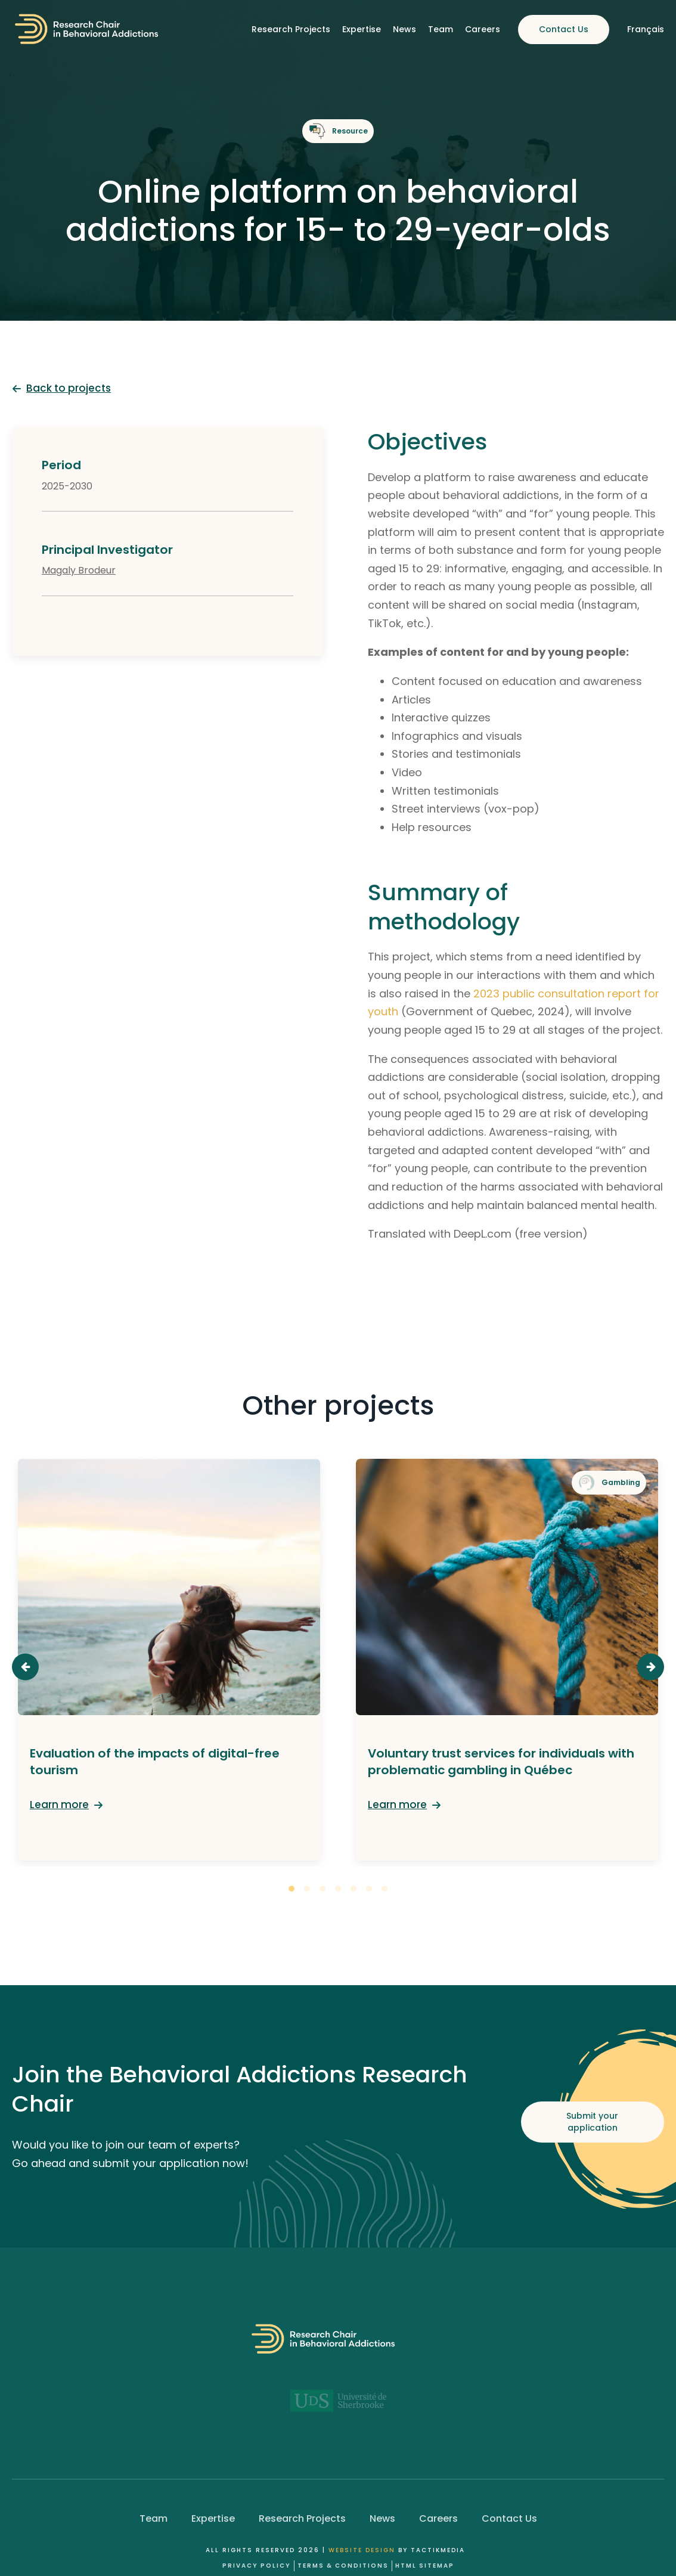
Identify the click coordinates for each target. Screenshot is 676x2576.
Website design (361, 2550)
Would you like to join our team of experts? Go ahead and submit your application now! (130, 2154)
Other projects (338, 1405)
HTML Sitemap (424, 2565)
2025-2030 (67, 486)
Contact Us (563, 29)
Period (61, 465)
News (404, 29)
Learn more (59, 1804)
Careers (482, 29)
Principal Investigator (107, 549)
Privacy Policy (256, 2565)
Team (440, 29)
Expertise (361, 29)
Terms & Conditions (343, 2565)
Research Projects (291, 29)
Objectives (427, 441)
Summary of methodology (444, 907)
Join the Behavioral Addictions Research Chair (239, 2089)
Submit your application (592, 2122)
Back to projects (68, 388)
